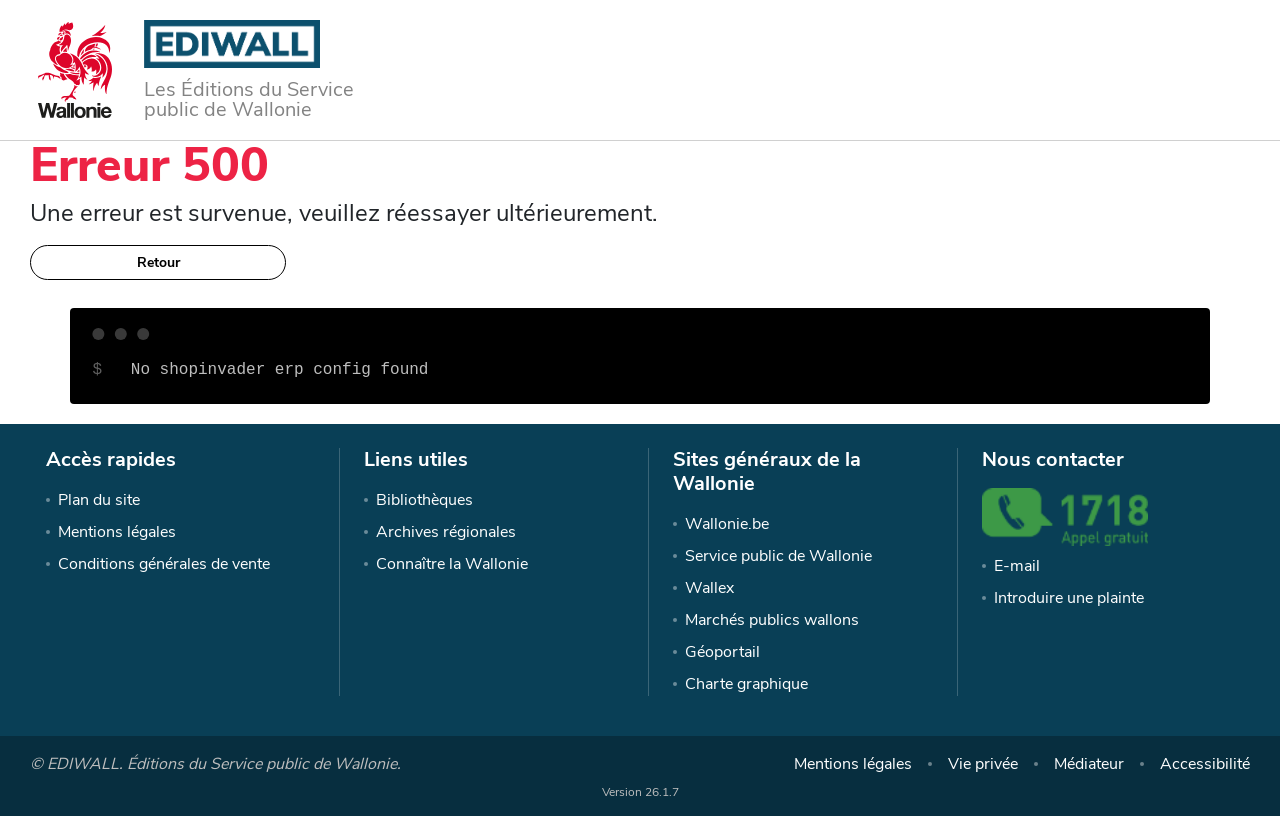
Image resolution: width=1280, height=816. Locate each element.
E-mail (1017, 566)
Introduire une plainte (1069, 598)
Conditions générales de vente (164, 564)
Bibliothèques (424, 500)
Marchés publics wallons (772, 620)
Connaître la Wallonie (452, 564)
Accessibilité (1205, 764)
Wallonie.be (727, 524)
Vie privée (983, 764)
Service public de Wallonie (778, 556)
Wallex (709, 588)
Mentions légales (117, 532)
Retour (158, 262)
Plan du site (99, 500)
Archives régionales (446, 532)
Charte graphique (746, 684)
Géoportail (722, 652)
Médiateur (1089, 764)
